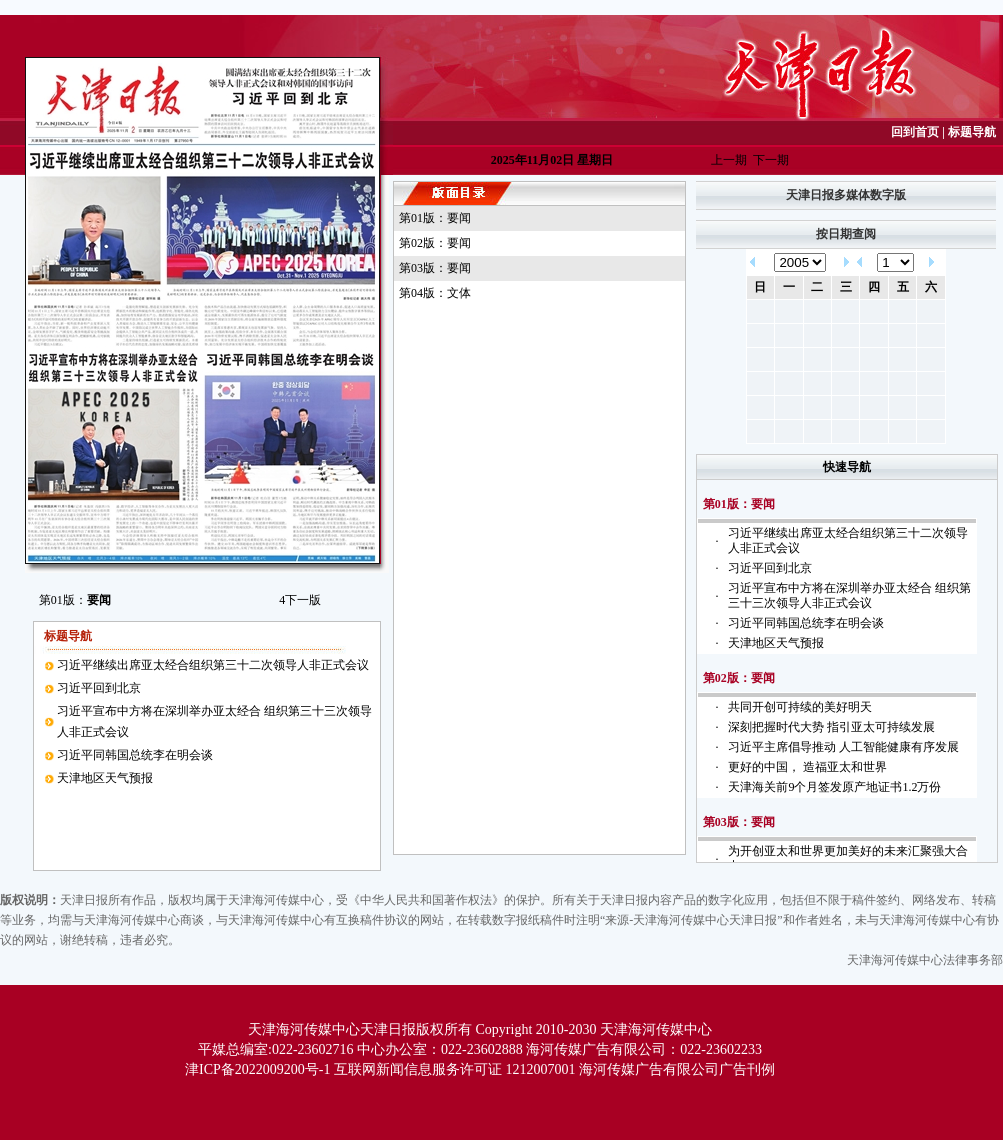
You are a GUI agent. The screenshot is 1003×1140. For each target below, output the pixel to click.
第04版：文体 (435, 293)
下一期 (771, 160)
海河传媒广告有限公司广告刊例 (677, 1069)
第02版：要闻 (435, 243)
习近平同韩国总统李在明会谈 (135, 755)
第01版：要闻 (435, 218)
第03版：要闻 (435, 268)
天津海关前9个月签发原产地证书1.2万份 (834, 787)
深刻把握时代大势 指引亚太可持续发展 (831, 727)
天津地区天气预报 (105, 778)
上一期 (729, 160)
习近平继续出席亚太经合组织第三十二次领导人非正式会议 (213, 665)
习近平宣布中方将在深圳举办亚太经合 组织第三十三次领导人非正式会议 (849, 595)
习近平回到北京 (99, 688)
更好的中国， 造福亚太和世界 (807, 767)
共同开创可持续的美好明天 (800, 707)
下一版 (300, 600)
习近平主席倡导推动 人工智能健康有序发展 (843, 747)
